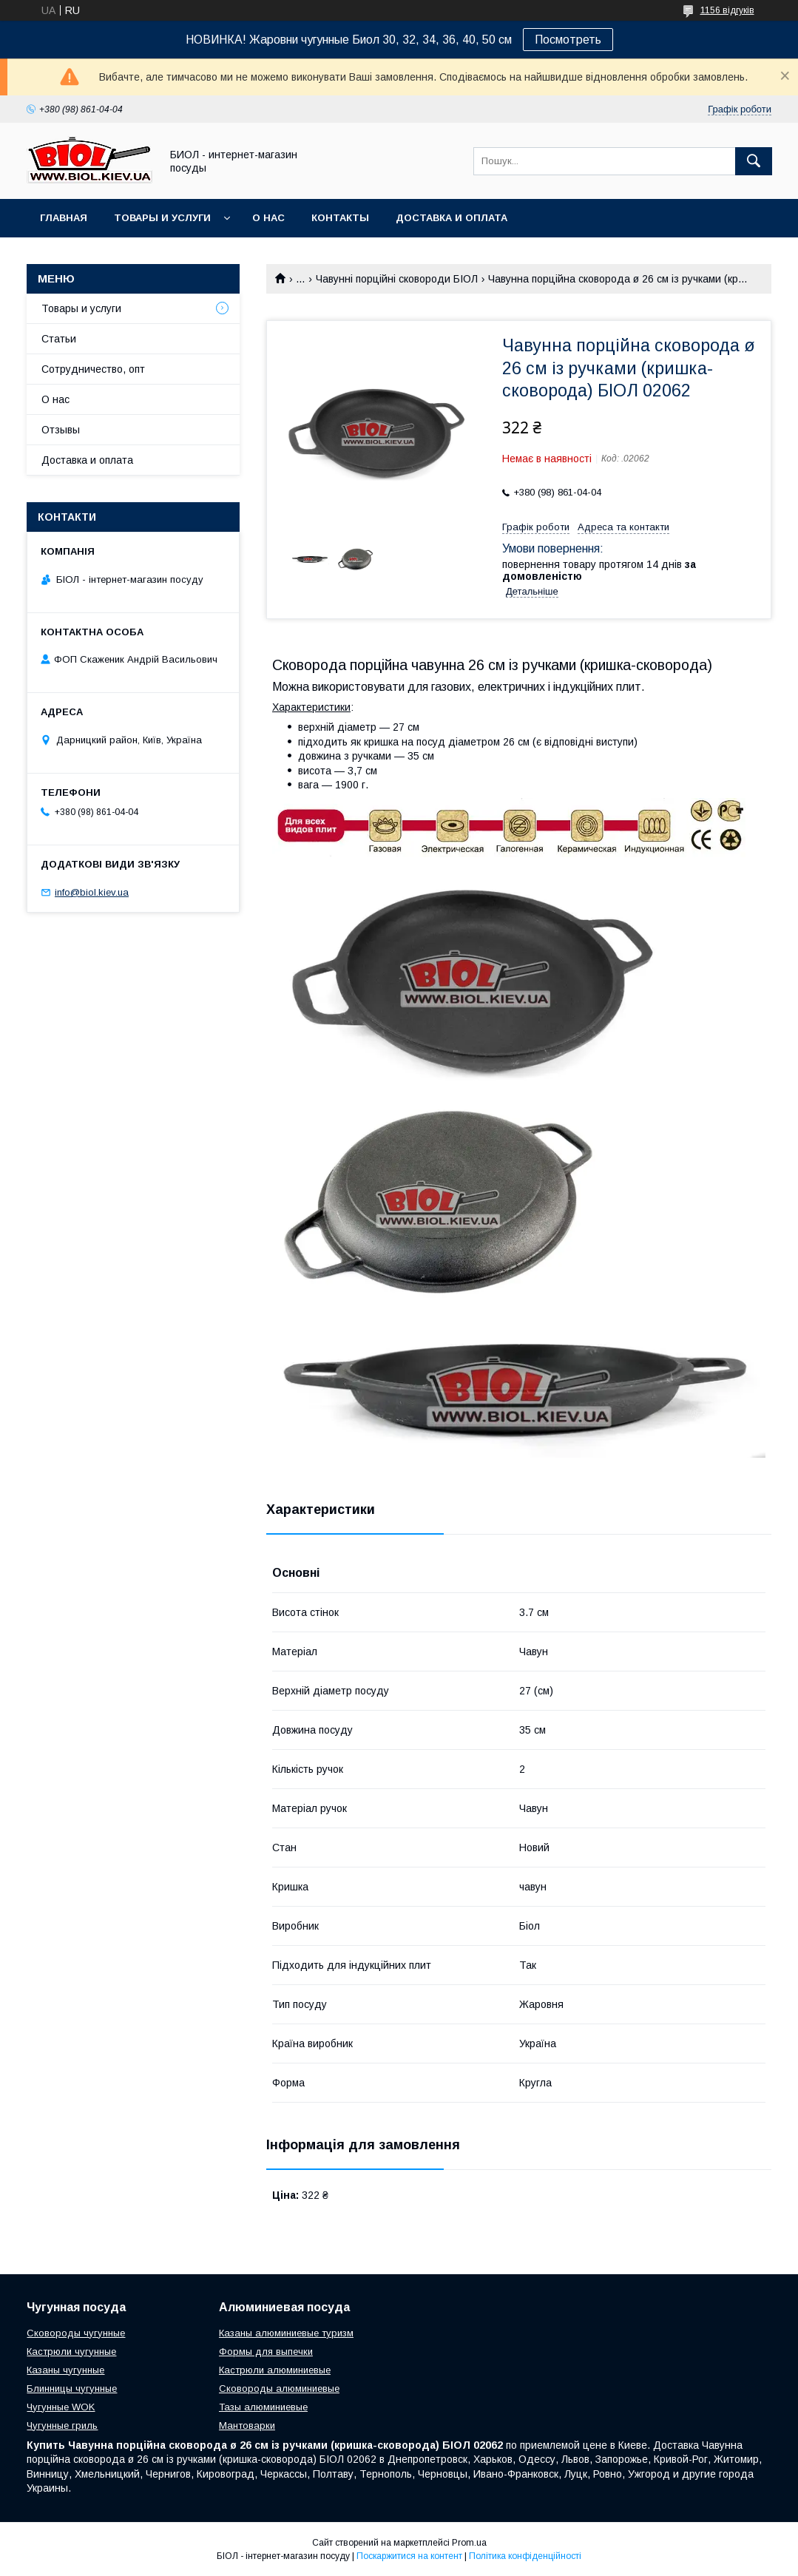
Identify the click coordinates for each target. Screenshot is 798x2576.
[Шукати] (753, 161)
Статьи (58, 339)
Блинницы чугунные (72, 2388)
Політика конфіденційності (525, 2556)
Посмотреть (568, 39)
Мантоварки (247, 2425)
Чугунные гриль (62, 2425)
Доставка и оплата (451, 217)
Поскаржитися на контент (409, 2556)
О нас (268, 217)
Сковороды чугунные (76, 2333)
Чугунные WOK (61, 2407)
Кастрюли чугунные (71, 2351)
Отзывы (60, 430)
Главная (63, 217)
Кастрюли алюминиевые (275, 2370)
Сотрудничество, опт (93, 369)
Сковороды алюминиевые (279, 2388)
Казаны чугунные (65, 2370)
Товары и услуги (162, 217)
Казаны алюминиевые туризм (286, 2333)
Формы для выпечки (266, 2351)
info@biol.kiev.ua (92, 892)
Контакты (340, 217)
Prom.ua (469, 2543)
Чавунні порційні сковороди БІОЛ (397, 279)
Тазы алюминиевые (263, 2407)
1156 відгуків (727, 10)
